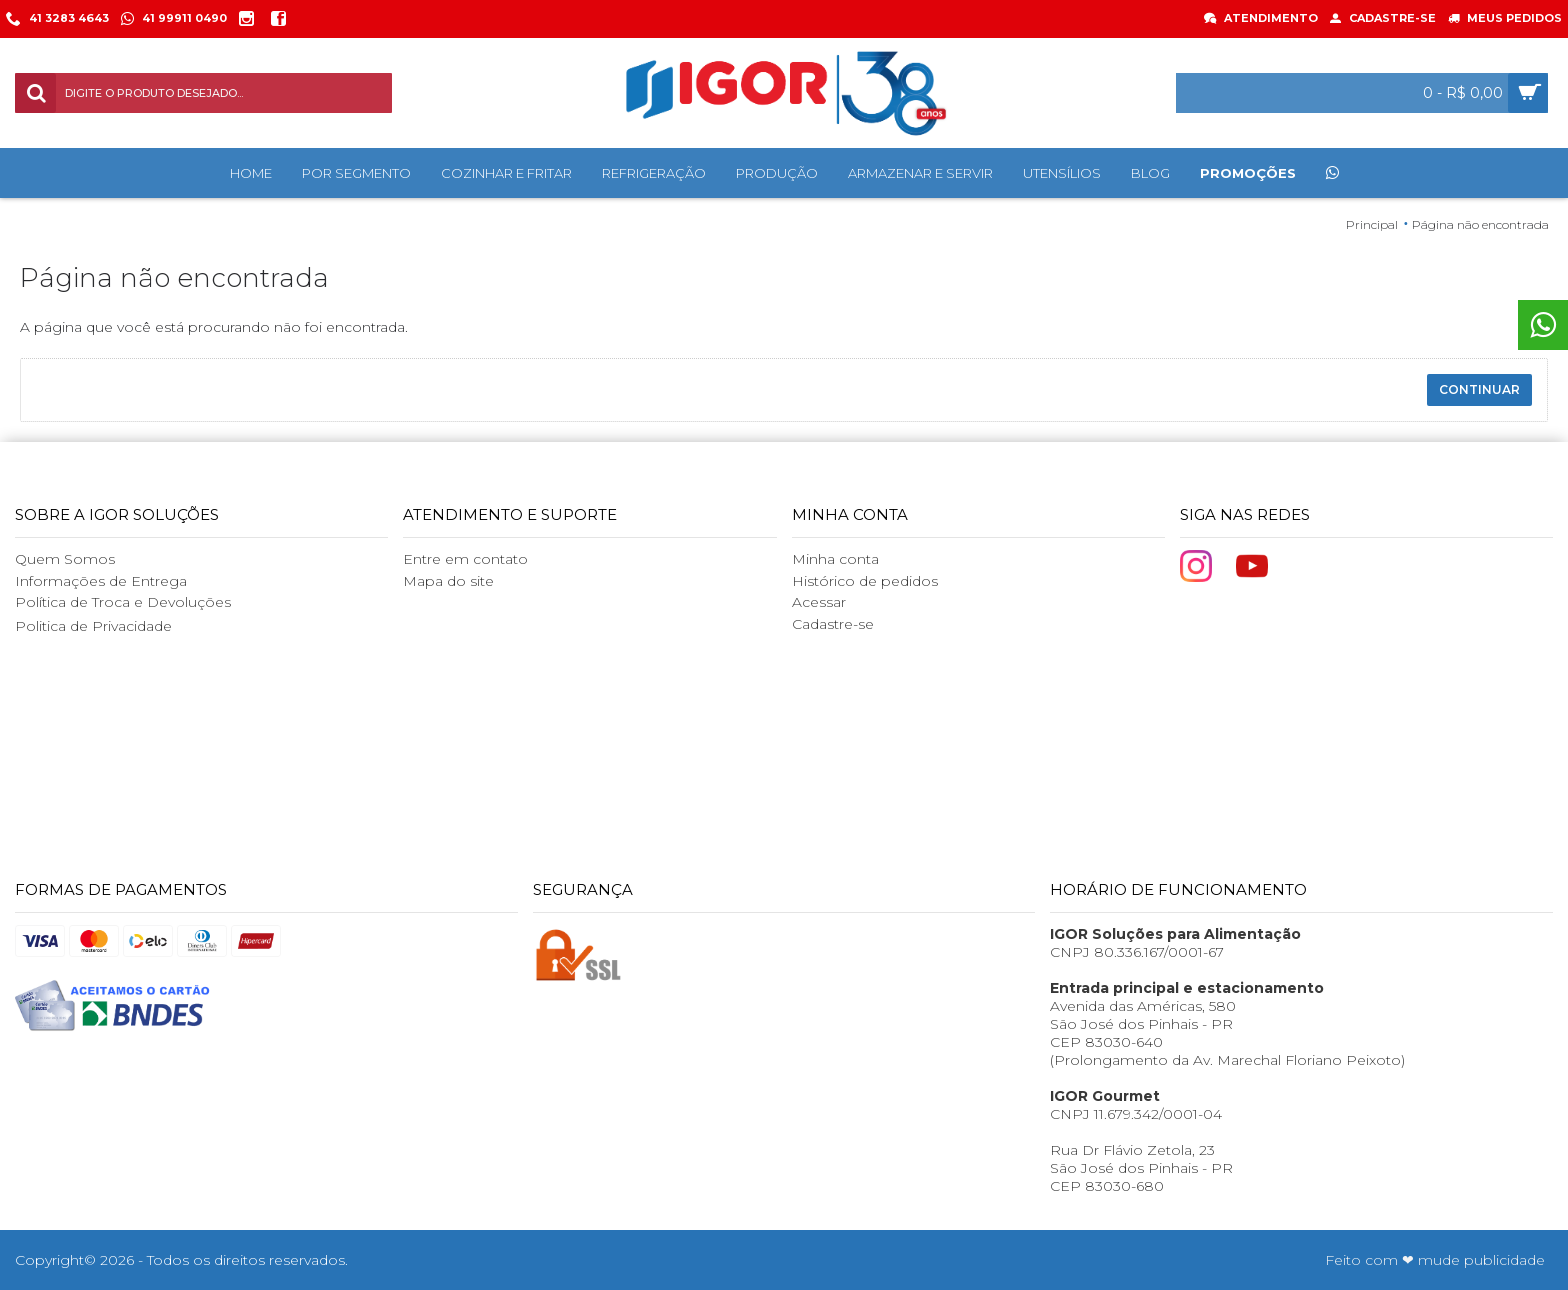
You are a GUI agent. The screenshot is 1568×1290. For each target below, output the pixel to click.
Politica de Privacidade (93, 626)
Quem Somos (65, 559)
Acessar (819, 602)
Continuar (1479, 389)
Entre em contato (465, 559)
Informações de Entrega (101, 581)
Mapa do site (448, 581)
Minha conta (835, 559)
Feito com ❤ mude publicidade (1435, 1260)
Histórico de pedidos (865, 581)
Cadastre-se (833, 624)
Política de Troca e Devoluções (123, 602)
